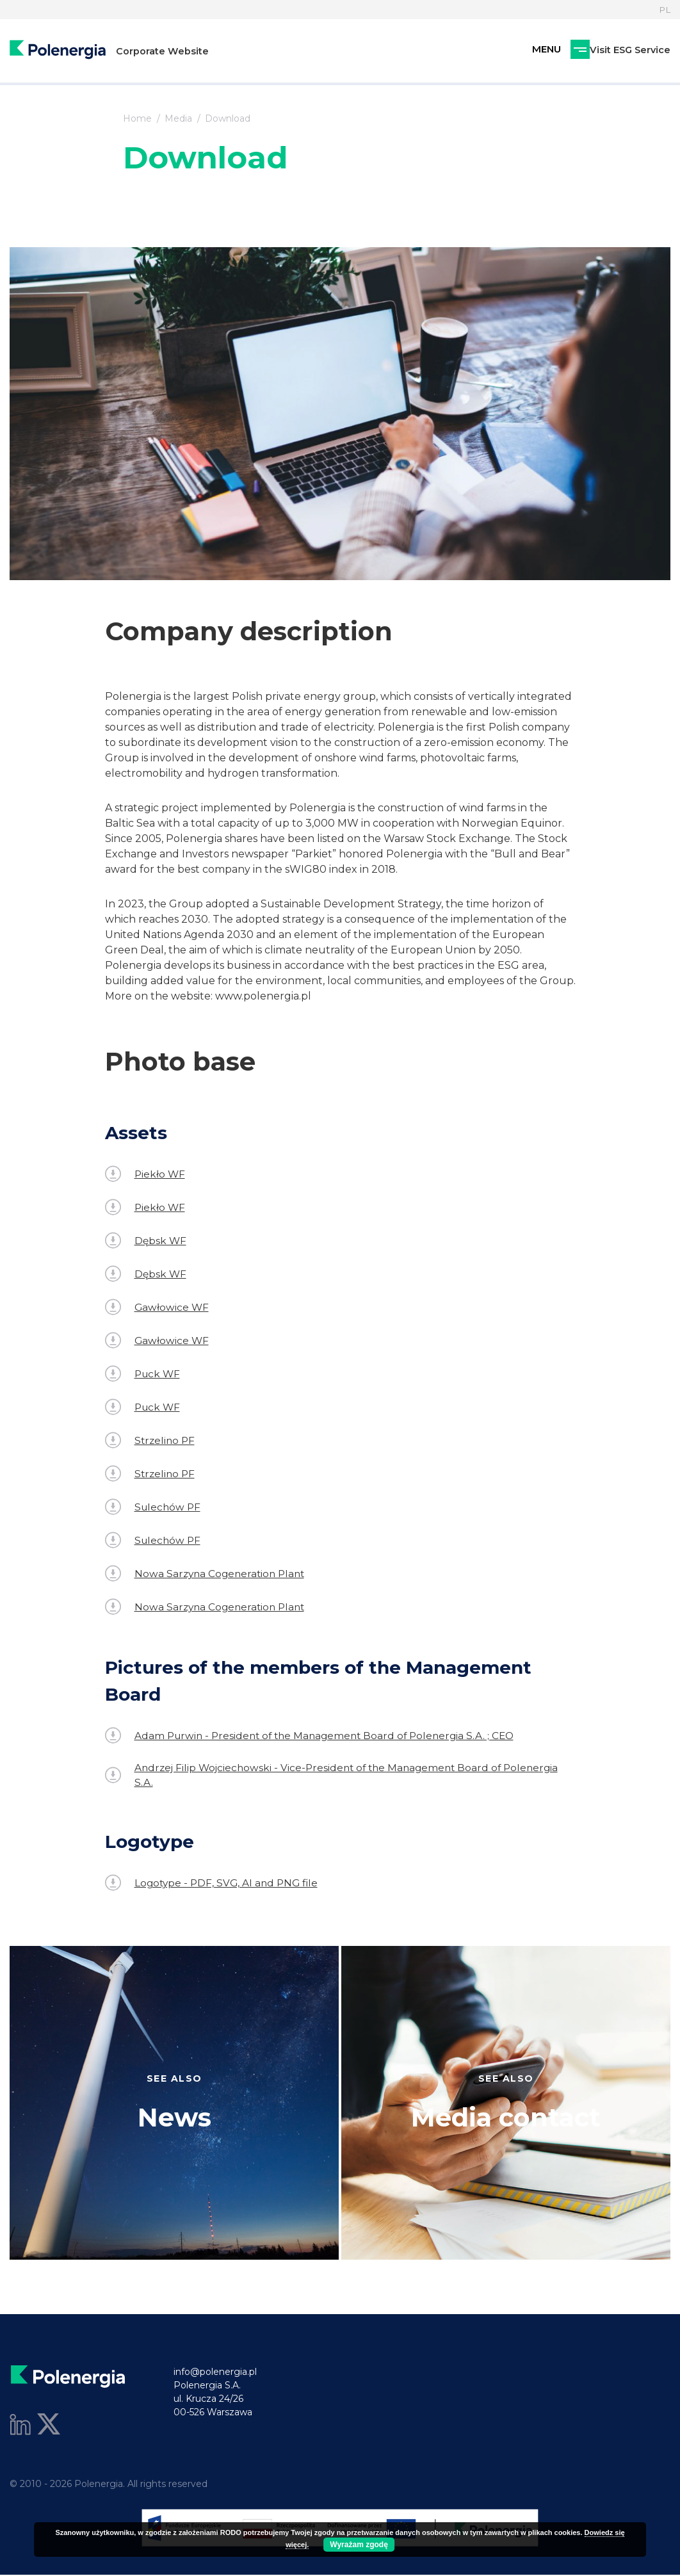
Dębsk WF (146, 1240)
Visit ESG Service (561, 53)
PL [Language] (664, 9)
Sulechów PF (154, 1507)
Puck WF (143, 1373)
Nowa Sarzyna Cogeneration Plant (208, 1573)
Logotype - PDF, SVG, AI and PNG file (214, 1884)
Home (137, 118)
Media (178, 118)
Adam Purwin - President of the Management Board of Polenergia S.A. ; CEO (315, 1735)
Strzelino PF (151, 1440)
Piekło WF (145, 1174)
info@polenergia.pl (215, 2373)
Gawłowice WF (157, 1307)
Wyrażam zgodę (358, 2544)
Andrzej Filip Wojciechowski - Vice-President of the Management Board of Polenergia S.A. (338, 1775)
